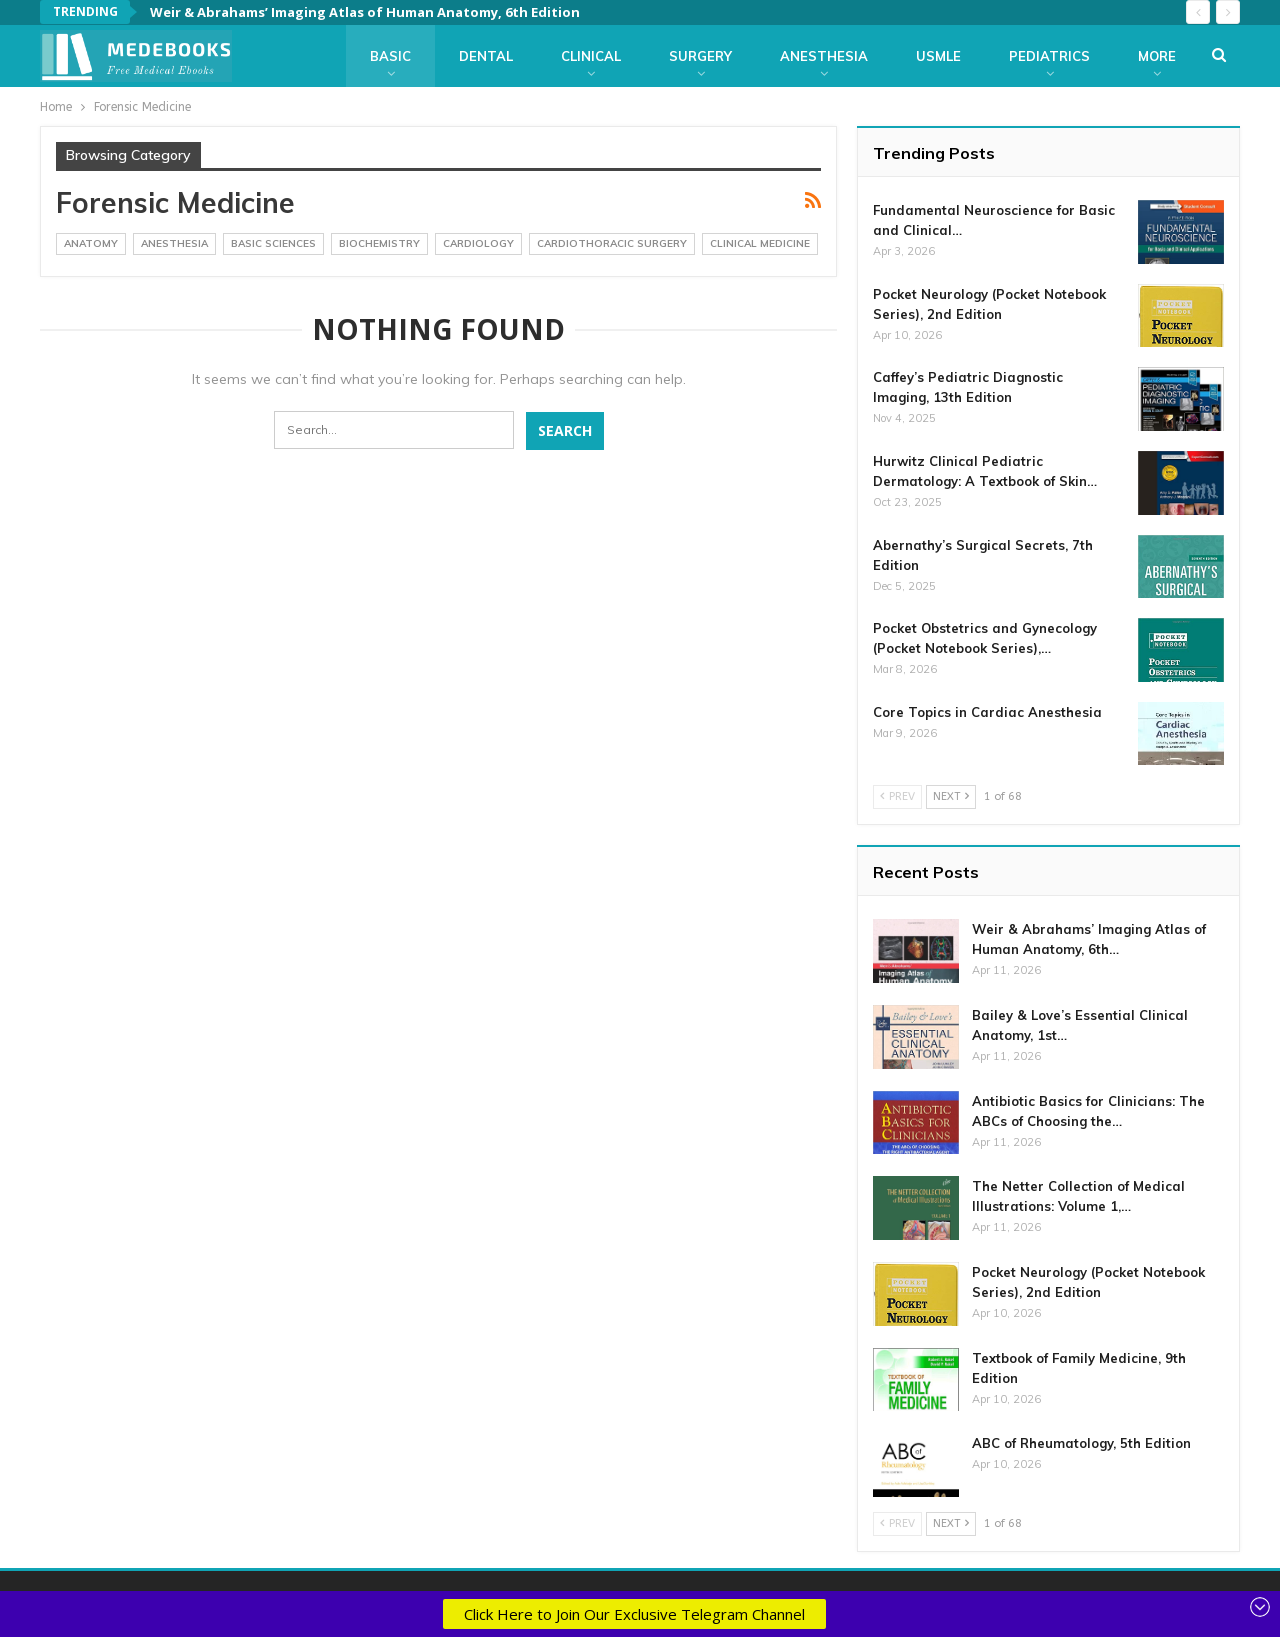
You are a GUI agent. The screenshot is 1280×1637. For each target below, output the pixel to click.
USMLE (938, 56)
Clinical (591, 56)
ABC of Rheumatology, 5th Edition (1081, 1443)
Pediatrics (1049, 56)
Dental (486, 56)
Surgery (700, 56)
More (1157, 56)
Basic (390, 56)
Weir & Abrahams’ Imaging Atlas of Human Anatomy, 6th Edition (365, 12)
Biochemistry (379, 243)
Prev (897, 796)
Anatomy (91, 243)
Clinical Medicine (760, 243)
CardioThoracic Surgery (612, 243)
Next (951, 796)
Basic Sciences (273, 243)
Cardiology (478, 243)
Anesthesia (824, 56)
